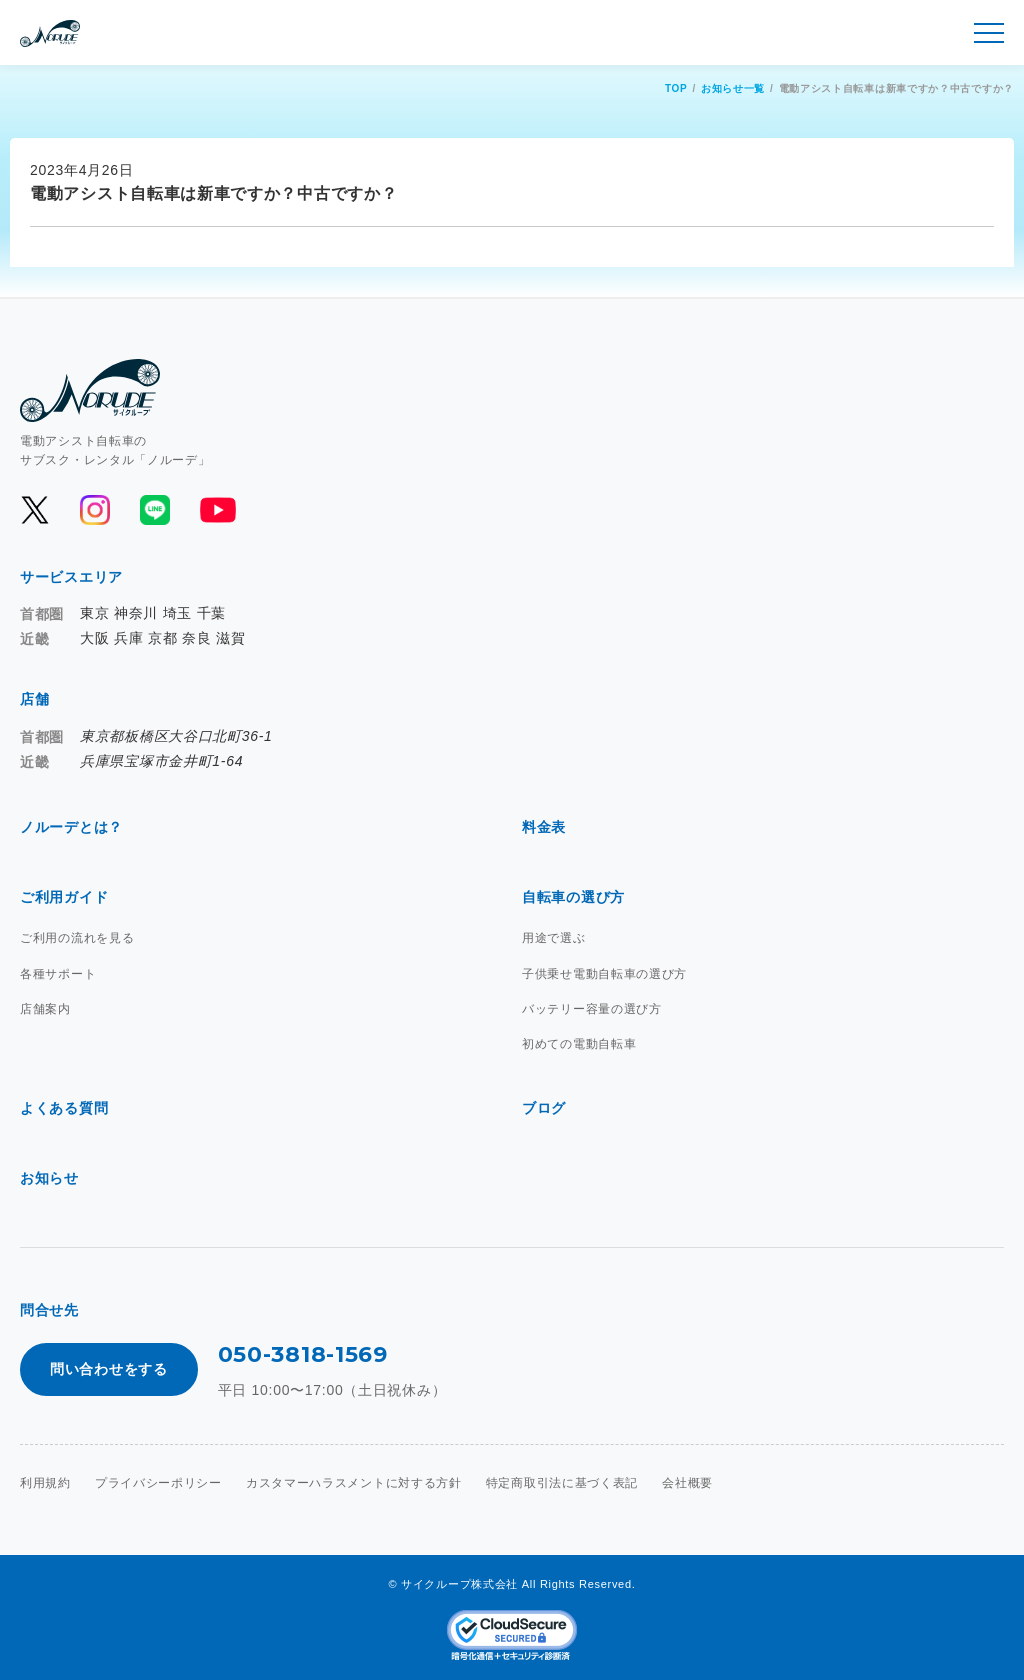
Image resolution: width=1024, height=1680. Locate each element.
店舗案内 (45, 1009)
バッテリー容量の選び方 (592, 1009)
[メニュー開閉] (989, 33)
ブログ (544, 1108)
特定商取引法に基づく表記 (562, 1483)
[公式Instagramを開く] (95, 510)
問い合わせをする (109, 1369)
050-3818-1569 (303, 1354)
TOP (676, 88)
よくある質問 (64, 1108)
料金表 (544, 827)
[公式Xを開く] (35, 510)
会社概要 (687, 1483)
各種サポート (58, 974)
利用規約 (45, 1483)
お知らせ (49, 1178)
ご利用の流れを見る (77, 938)
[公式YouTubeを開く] (216, 510)
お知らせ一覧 (733, 88)
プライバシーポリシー (158, 1483)
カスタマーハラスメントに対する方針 (354, 1483)
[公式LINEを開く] (155, 510)
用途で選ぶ (554, 938)
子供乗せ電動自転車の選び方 (604, 974)
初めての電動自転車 (579, 1044)
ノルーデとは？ (71, 827)
